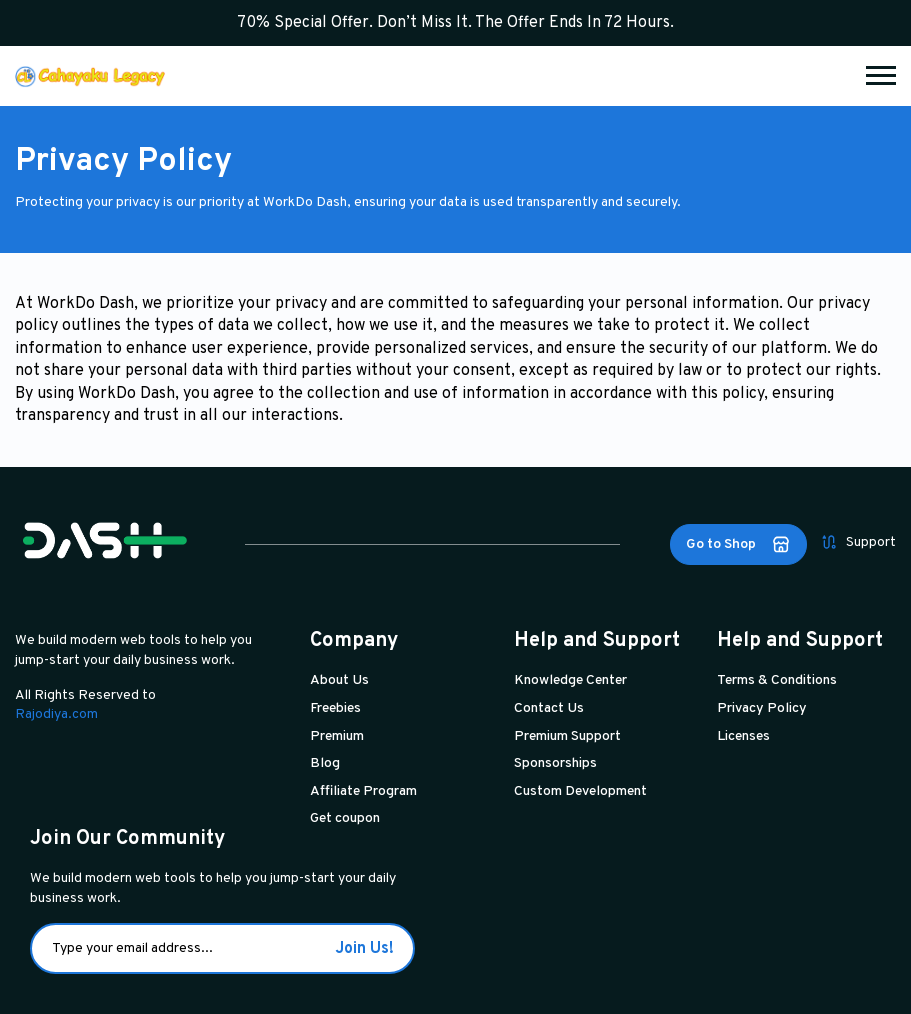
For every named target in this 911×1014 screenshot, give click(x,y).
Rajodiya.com (56, 714)
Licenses (743, 736)
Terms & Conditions (777, 680)
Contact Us (549, 708)
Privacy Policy (762, 708)
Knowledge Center (570, 680)
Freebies (335, 708)
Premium (337, 736)
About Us (339, 680)
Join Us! (364, 949)
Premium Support (567, 736)
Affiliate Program (363, 791)
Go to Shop (738, 544)
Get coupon (345, 818)
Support (859, 542)
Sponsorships (555, 763)
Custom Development (580, 791)
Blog (325, 763)
